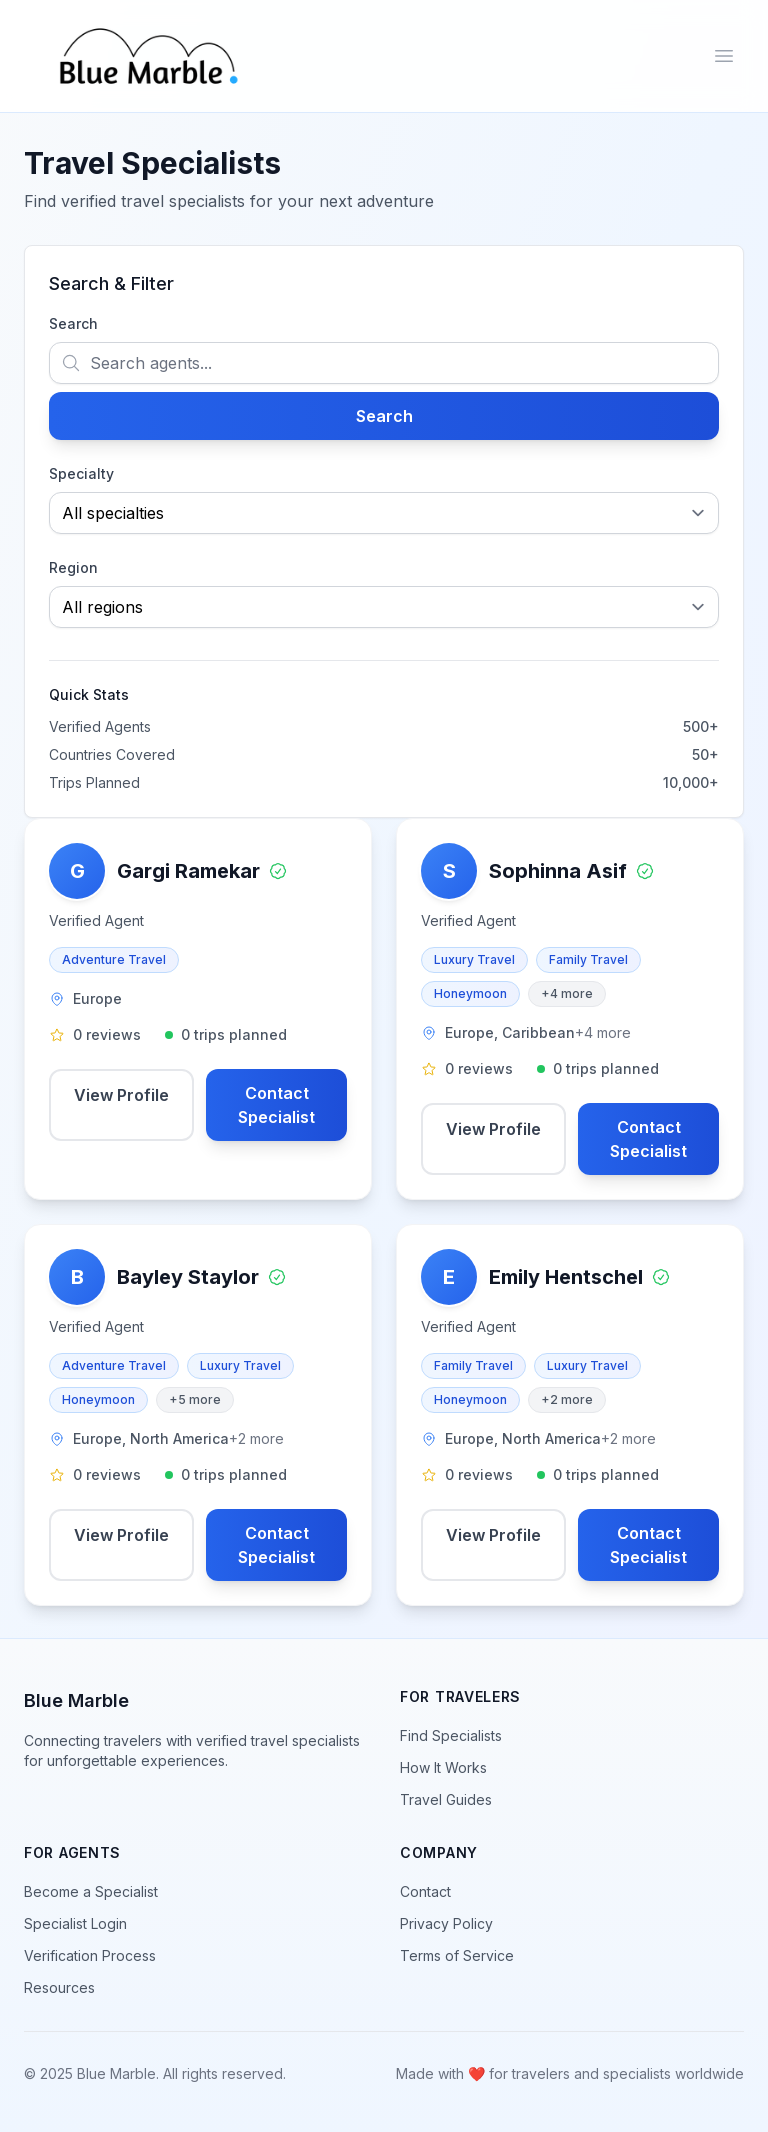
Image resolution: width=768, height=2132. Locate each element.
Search (73, 323)
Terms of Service (457, 1955)
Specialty (81, 473)
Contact (425, 1891)
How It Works (443, 1767)
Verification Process (90, 1955)
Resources (59, 1987)
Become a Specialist (91, 1891)
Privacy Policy (446, 1923)
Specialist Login (75, 1923)
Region (73, 567)
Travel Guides (446, 1799)
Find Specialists (451, 1735)
